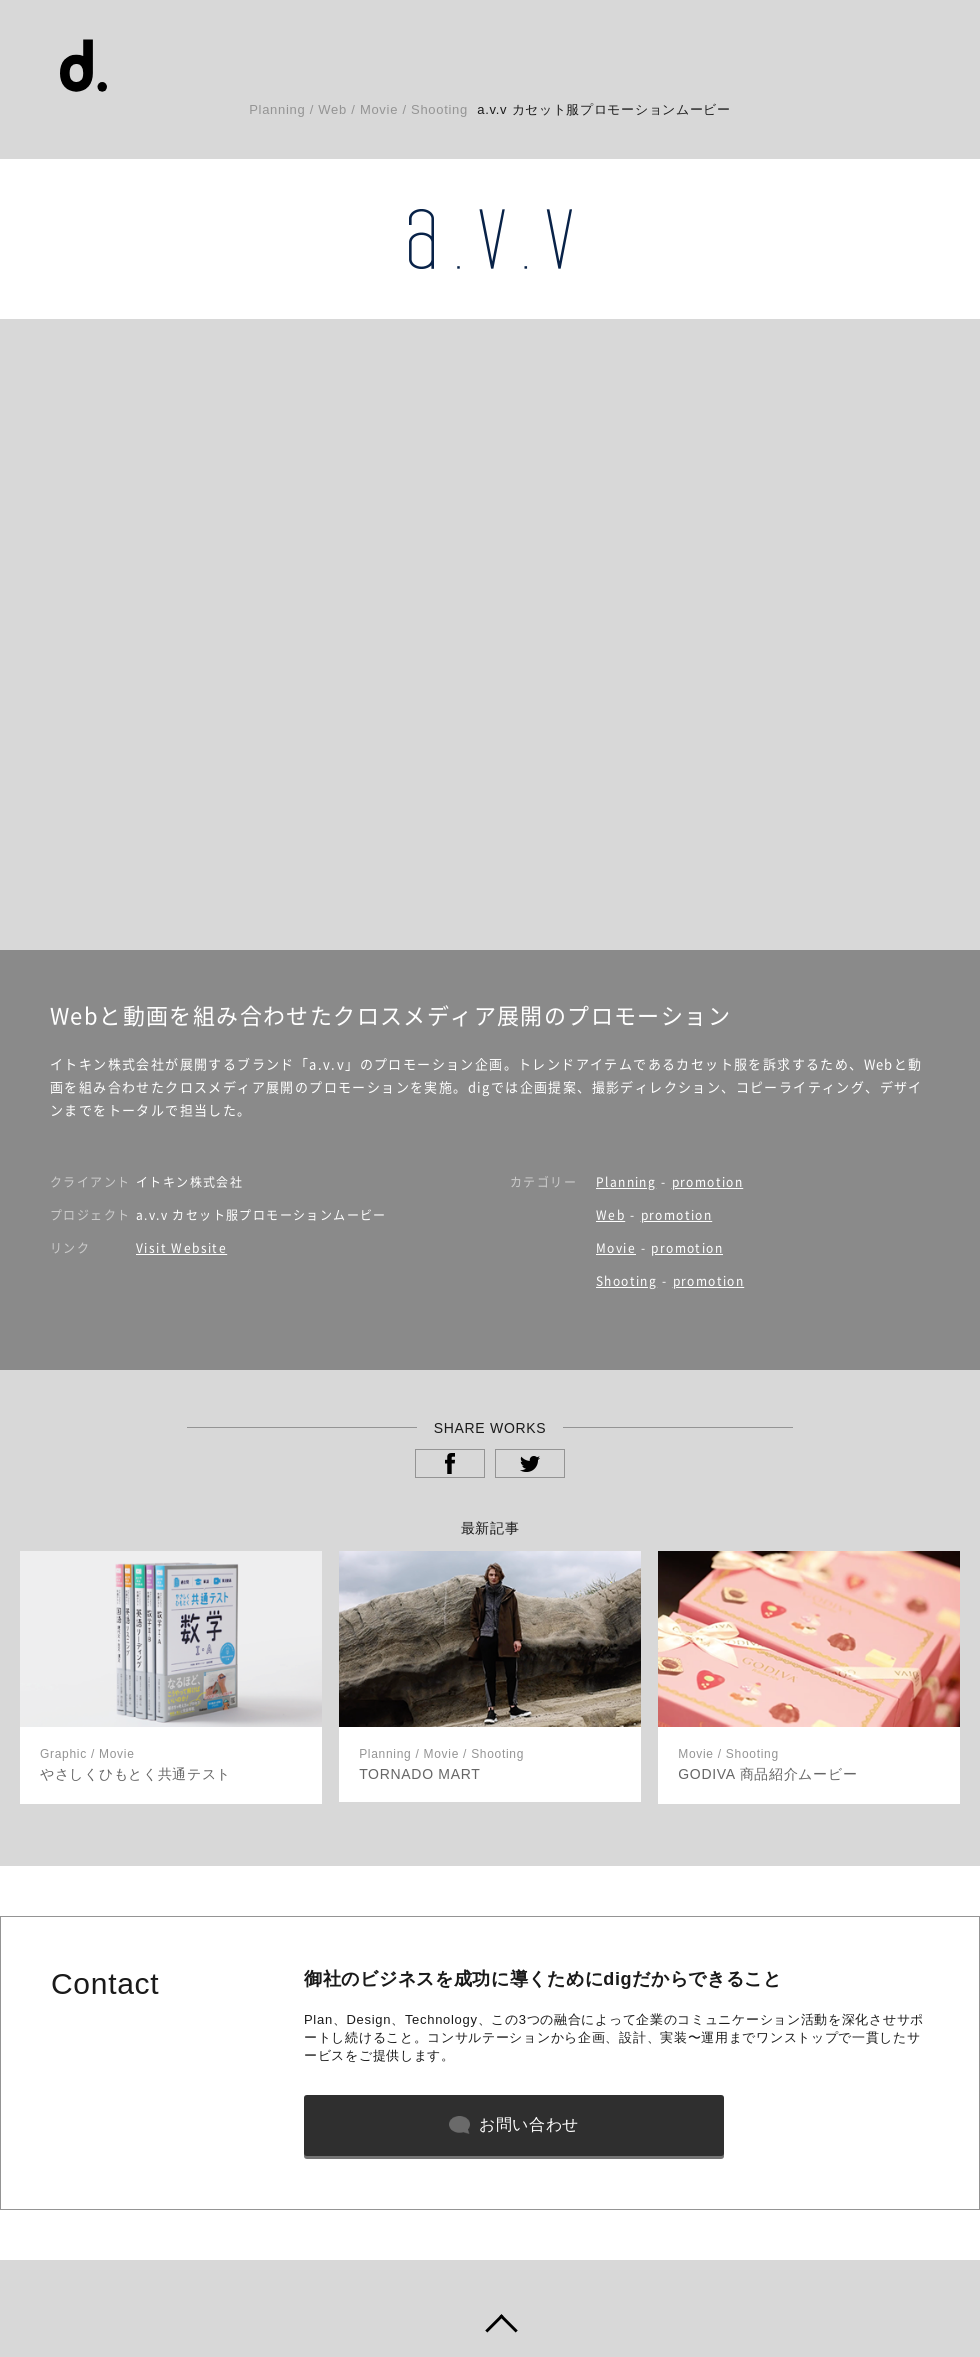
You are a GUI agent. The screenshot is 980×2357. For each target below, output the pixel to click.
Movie (616, 1248)
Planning (626, 1182)
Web (610, 1215)
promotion (708, 1182)
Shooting (626, 1281)
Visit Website (181, 1248)
